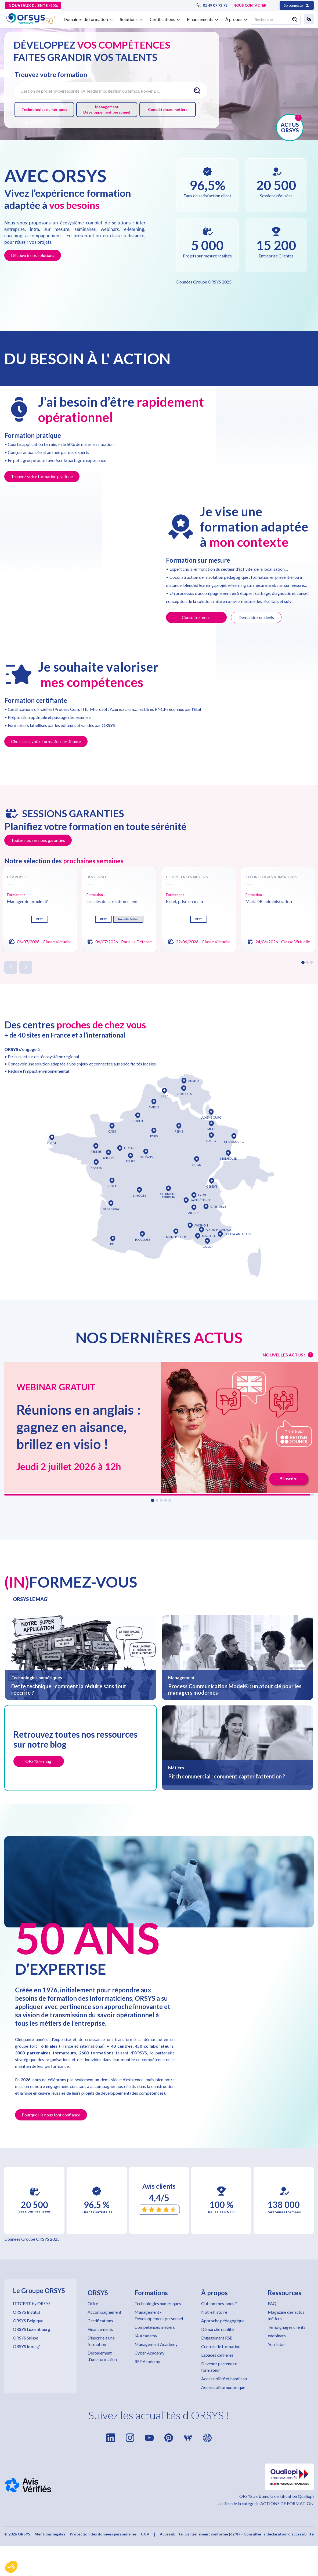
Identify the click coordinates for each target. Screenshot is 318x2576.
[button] (11, 2566)
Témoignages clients (286, 2327)
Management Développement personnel (106, 109)
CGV (145, 2534)
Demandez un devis (256, 617)
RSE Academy (147, 2361)
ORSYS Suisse (25, 2337)
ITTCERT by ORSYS (31, 2303)
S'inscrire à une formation (101, 2341)
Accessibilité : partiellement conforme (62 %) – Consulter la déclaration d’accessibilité (237, 2534)
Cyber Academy (149, 2352)
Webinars (277, 2335)
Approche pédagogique (222, 2320)
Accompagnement (104, 2312)
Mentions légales (50, 2534)
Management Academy (156, 2344)
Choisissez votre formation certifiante (46, 741)
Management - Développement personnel (159, 2315)
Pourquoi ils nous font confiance (51, 2114)
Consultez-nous (196, 617)
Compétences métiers (167, 109)
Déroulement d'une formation (102, 2356)
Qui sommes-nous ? (219, 2303)
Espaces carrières (217, 2354)
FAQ (272, 2303)
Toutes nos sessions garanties (38, 840)
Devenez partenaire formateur (219, 2367)
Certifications (100, 2320)
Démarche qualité (217, 2329)
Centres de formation (220, 2346)
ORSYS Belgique (28, 2320)
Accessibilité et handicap (224, 2378)
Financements (100, 2329)
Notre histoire (214, 2312)
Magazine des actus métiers (286, 2315)
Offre (93, 2303)
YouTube (276, 2344)
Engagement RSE (216, 2337)
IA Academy (146, 2335)
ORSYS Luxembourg (31, 2329)
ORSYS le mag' (26, 2346)
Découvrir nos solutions (32, 255)
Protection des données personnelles (103, 2534)
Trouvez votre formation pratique (42, 476)
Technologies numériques (44, 109)
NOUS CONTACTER (249, 5)
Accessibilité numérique (223, 2387)
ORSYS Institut (26, 2312)
